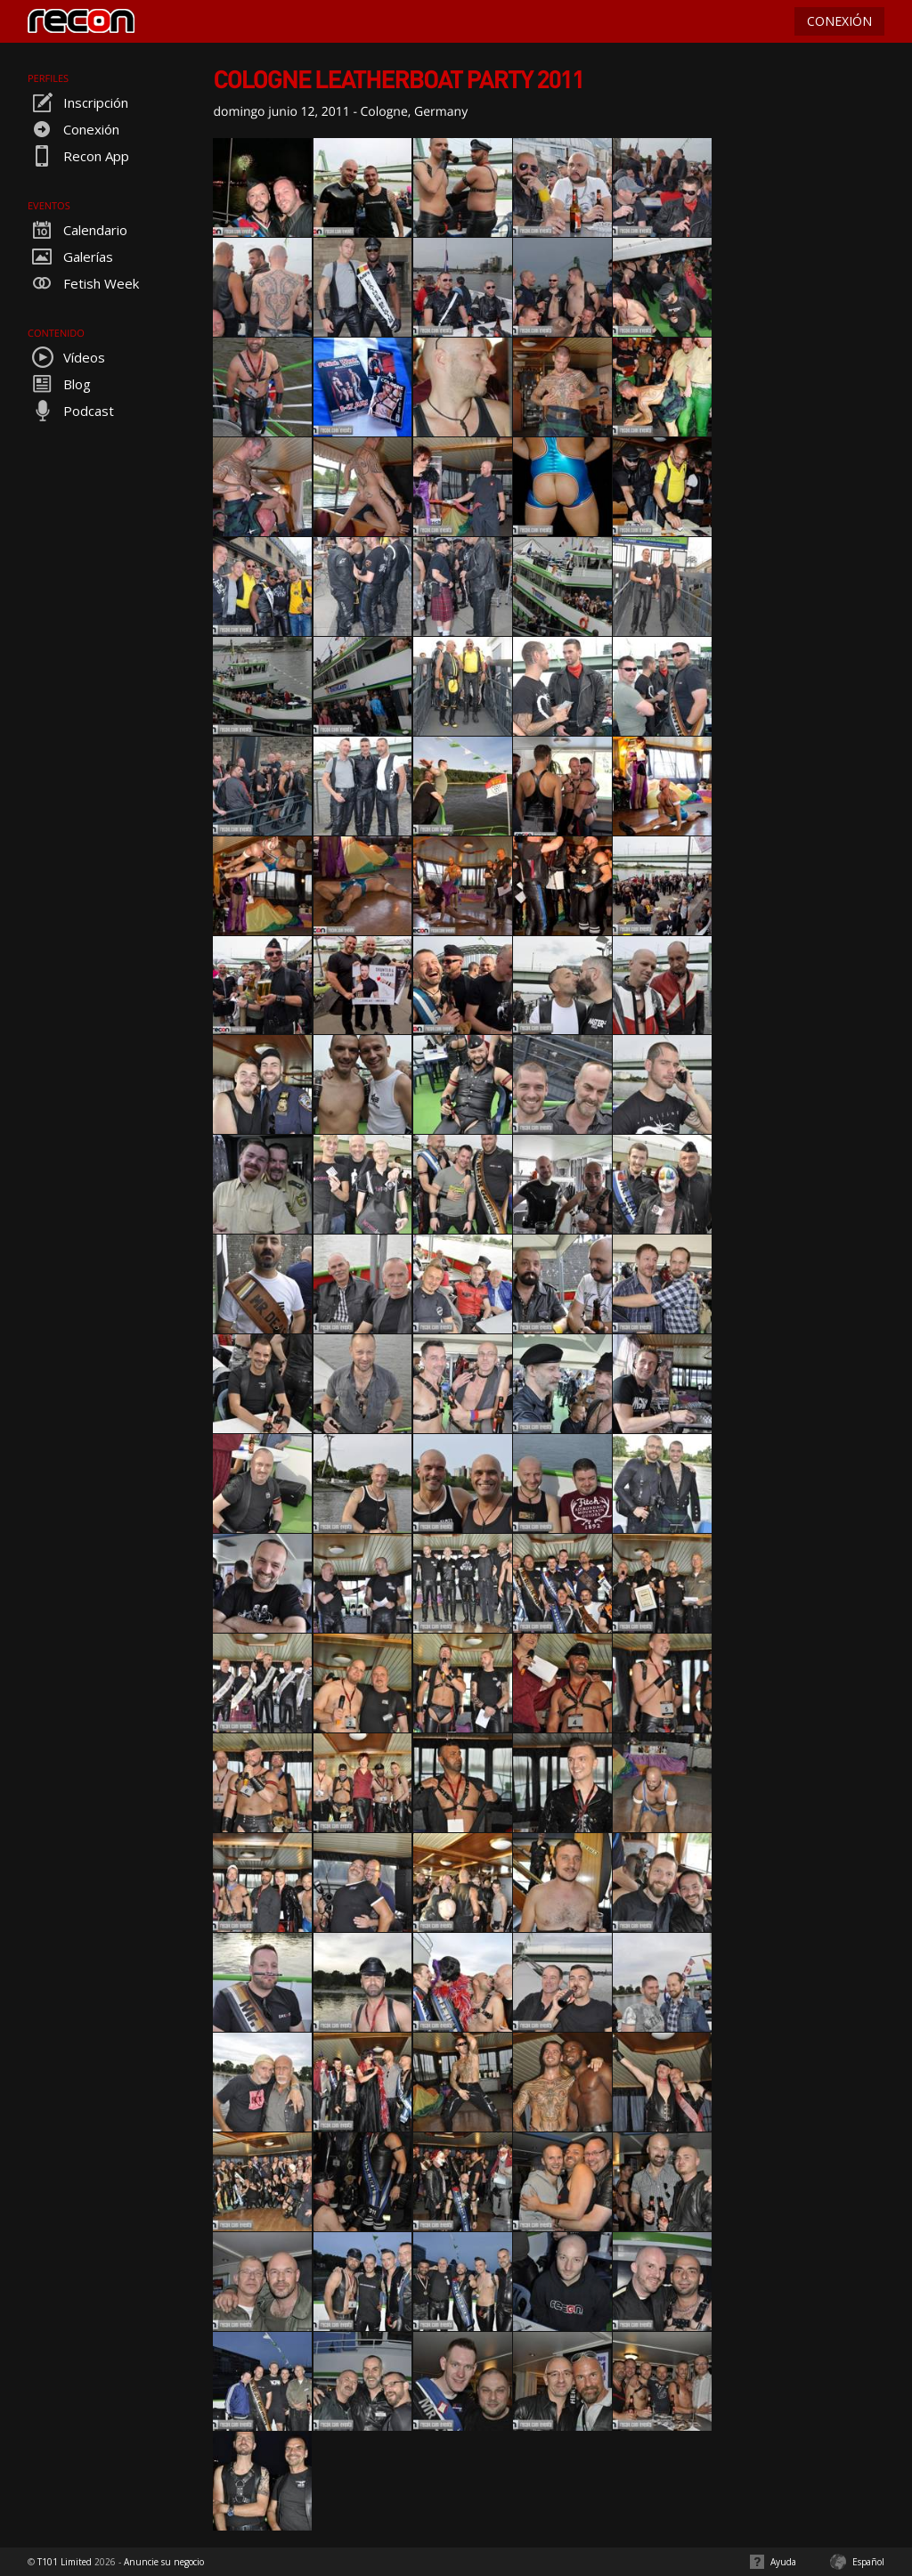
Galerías (70, 256)
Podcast (71, 410)
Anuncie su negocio (164, 2562)
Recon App (78, 156)
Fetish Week (83, 283)
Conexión (73, 129)
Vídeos (66, 357)
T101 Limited (64, 2562)
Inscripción (78, 102)
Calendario (77, 229)
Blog (59, 384)
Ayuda (783, 2562)
